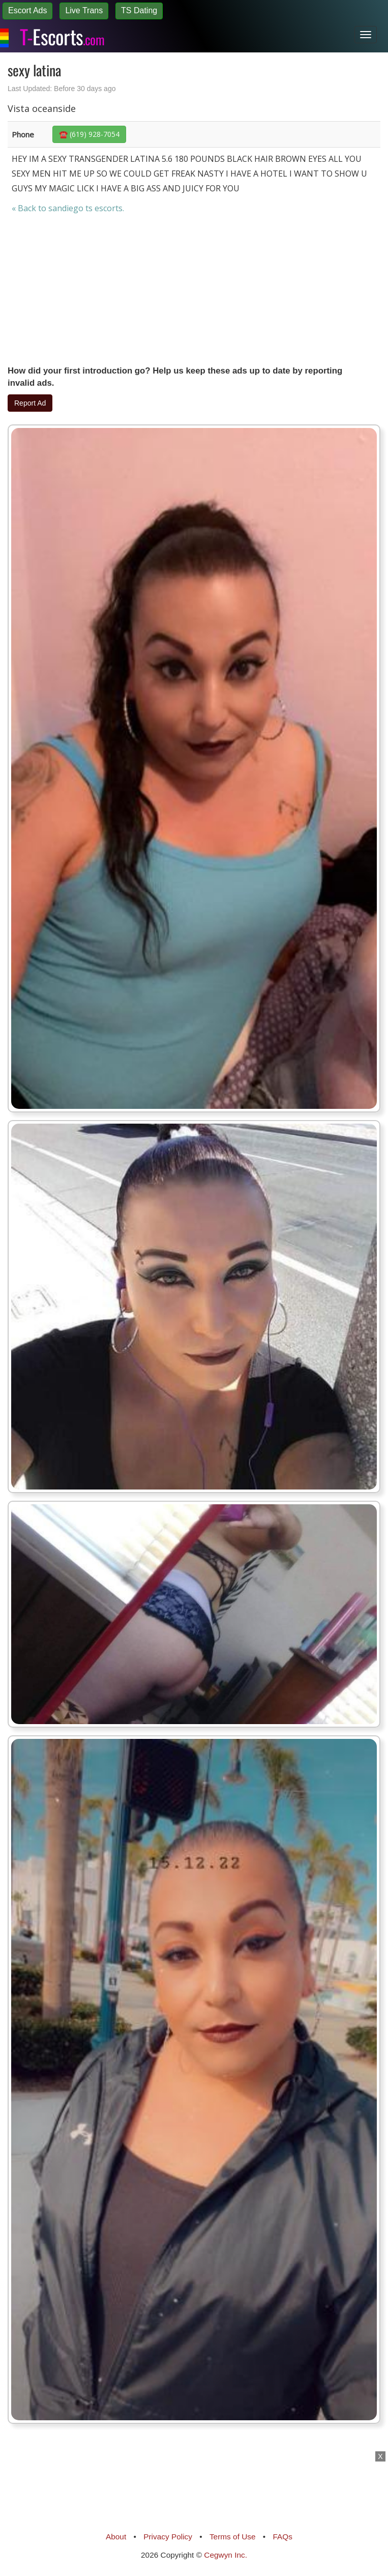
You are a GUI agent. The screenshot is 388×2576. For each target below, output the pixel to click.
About (116, 2536)
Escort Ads (27, 10)
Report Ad (30, 403)
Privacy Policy (167, 2536)
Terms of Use (233, 2536)
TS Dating (139, 10)
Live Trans (84, 10)
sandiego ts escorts (85, 208)
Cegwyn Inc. (225, 2555)
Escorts (62, 34)
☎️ (89, 134)
